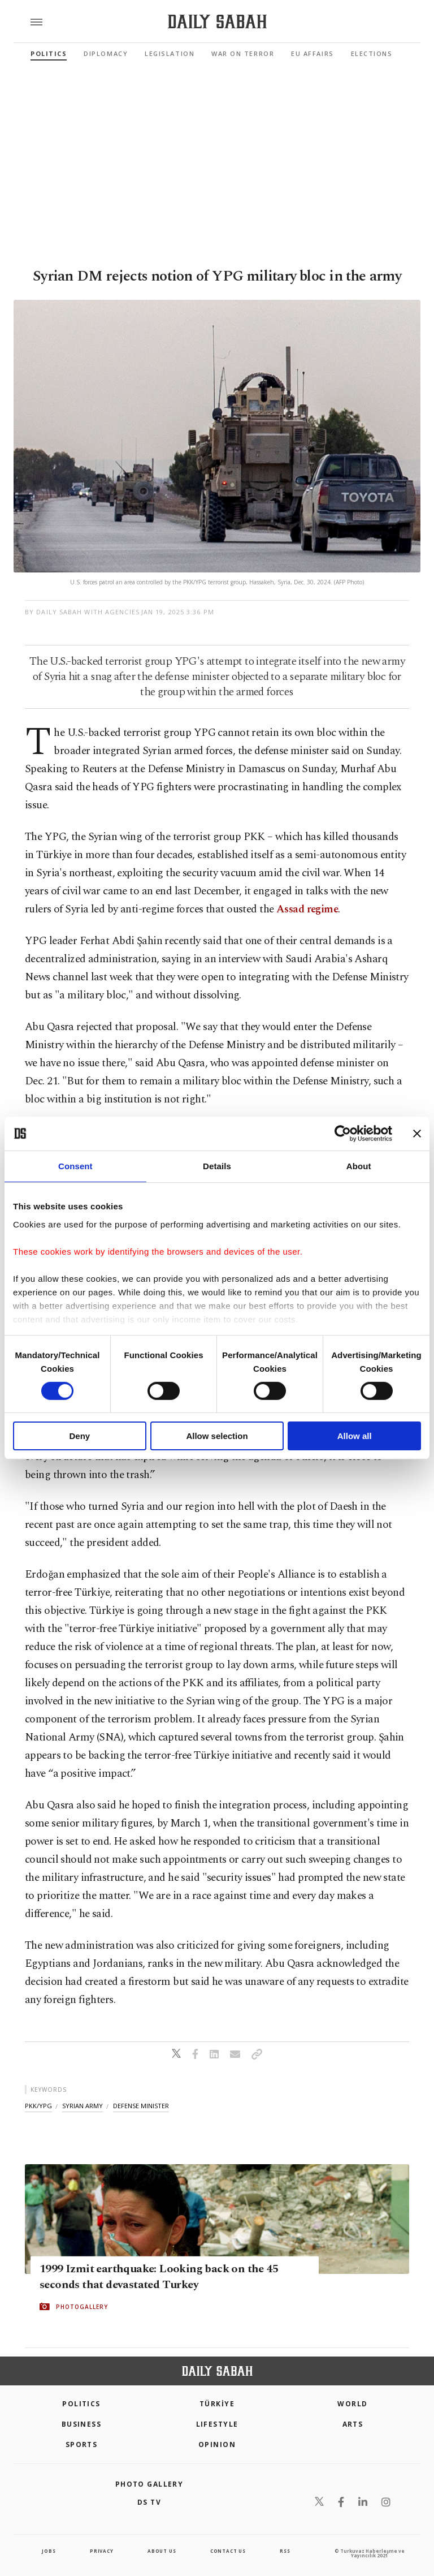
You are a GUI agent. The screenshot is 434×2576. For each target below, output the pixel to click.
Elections (372, 53)
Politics (49, 53)
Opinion (217, 2444)
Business (82, 2424)
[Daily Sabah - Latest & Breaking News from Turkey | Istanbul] (217, 22)
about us (161, 2551)
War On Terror (242, 53)
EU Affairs (312, 53)
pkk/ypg (38, 2105)
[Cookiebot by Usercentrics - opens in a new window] (342, 1133)
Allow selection (217, 1436)
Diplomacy (106, 53)
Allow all (354, 1436)
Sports (82, 2444)
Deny (79, 1436)
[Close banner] (417, 1134)
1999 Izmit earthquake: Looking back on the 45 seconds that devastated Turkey (159, 2276)
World (352, 2404)
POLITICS (81, 2404)
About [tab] (358, 1166)
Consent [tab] (75, 1166)
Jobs (48, 2551)
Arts (352, 2424)
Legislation (169, 53)
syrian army (82, 2105)
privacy (102, 2551)
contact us (228, 2551)
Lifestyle (217, 2424)
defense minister (141, 2105)
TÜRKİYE (217, 2404)
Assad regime (306, 909)
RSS (285, 2551)
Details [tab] (217, 1166)
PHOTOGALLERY (82, 2307)
